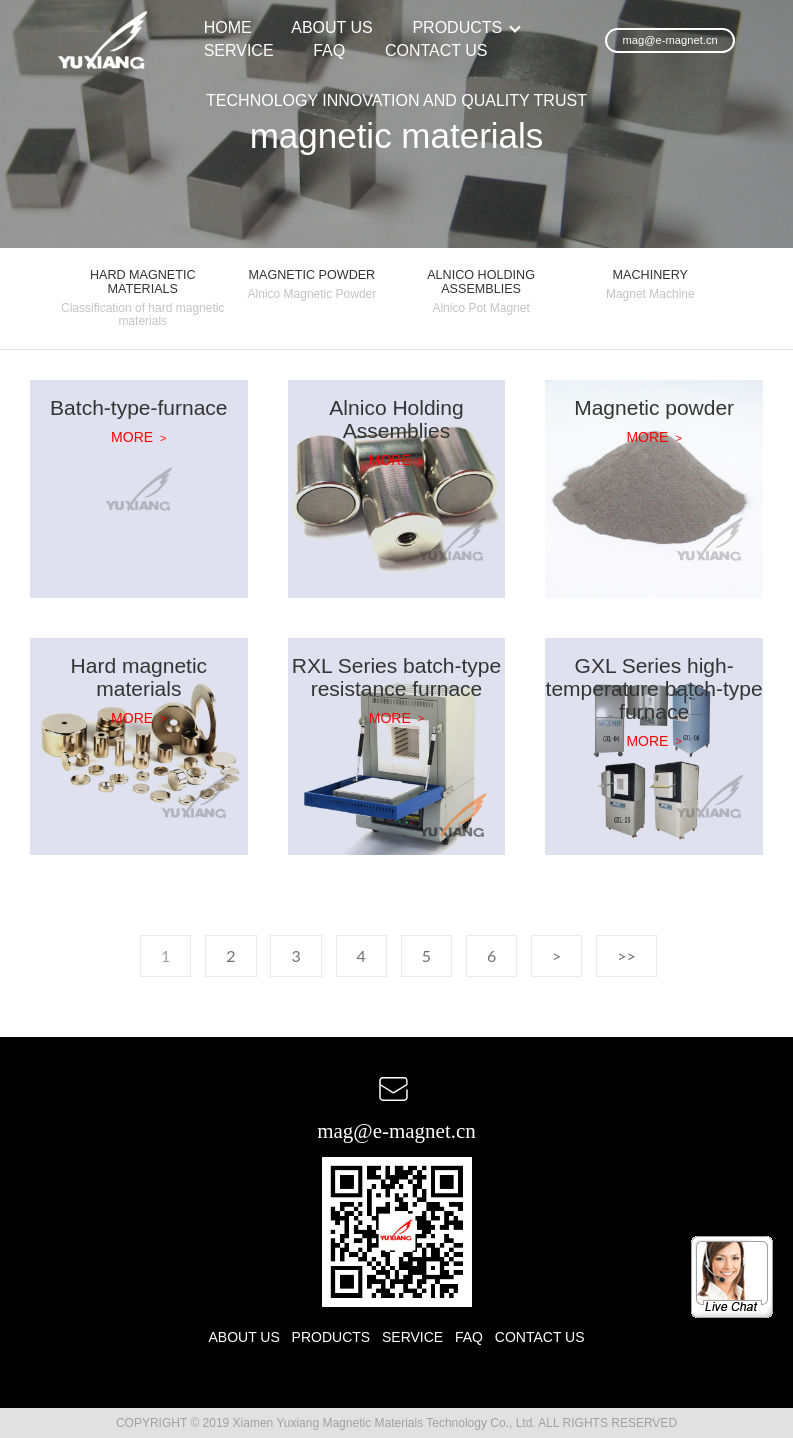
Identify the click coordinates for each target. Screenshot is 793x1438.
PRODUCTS (457, 27)
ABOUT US (332, 27)
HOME (228, 27)
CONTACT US (436, 50)
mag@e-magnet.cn (669, 40)
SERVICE (239, 50)
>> (626, 955)
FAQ (329, 50)
